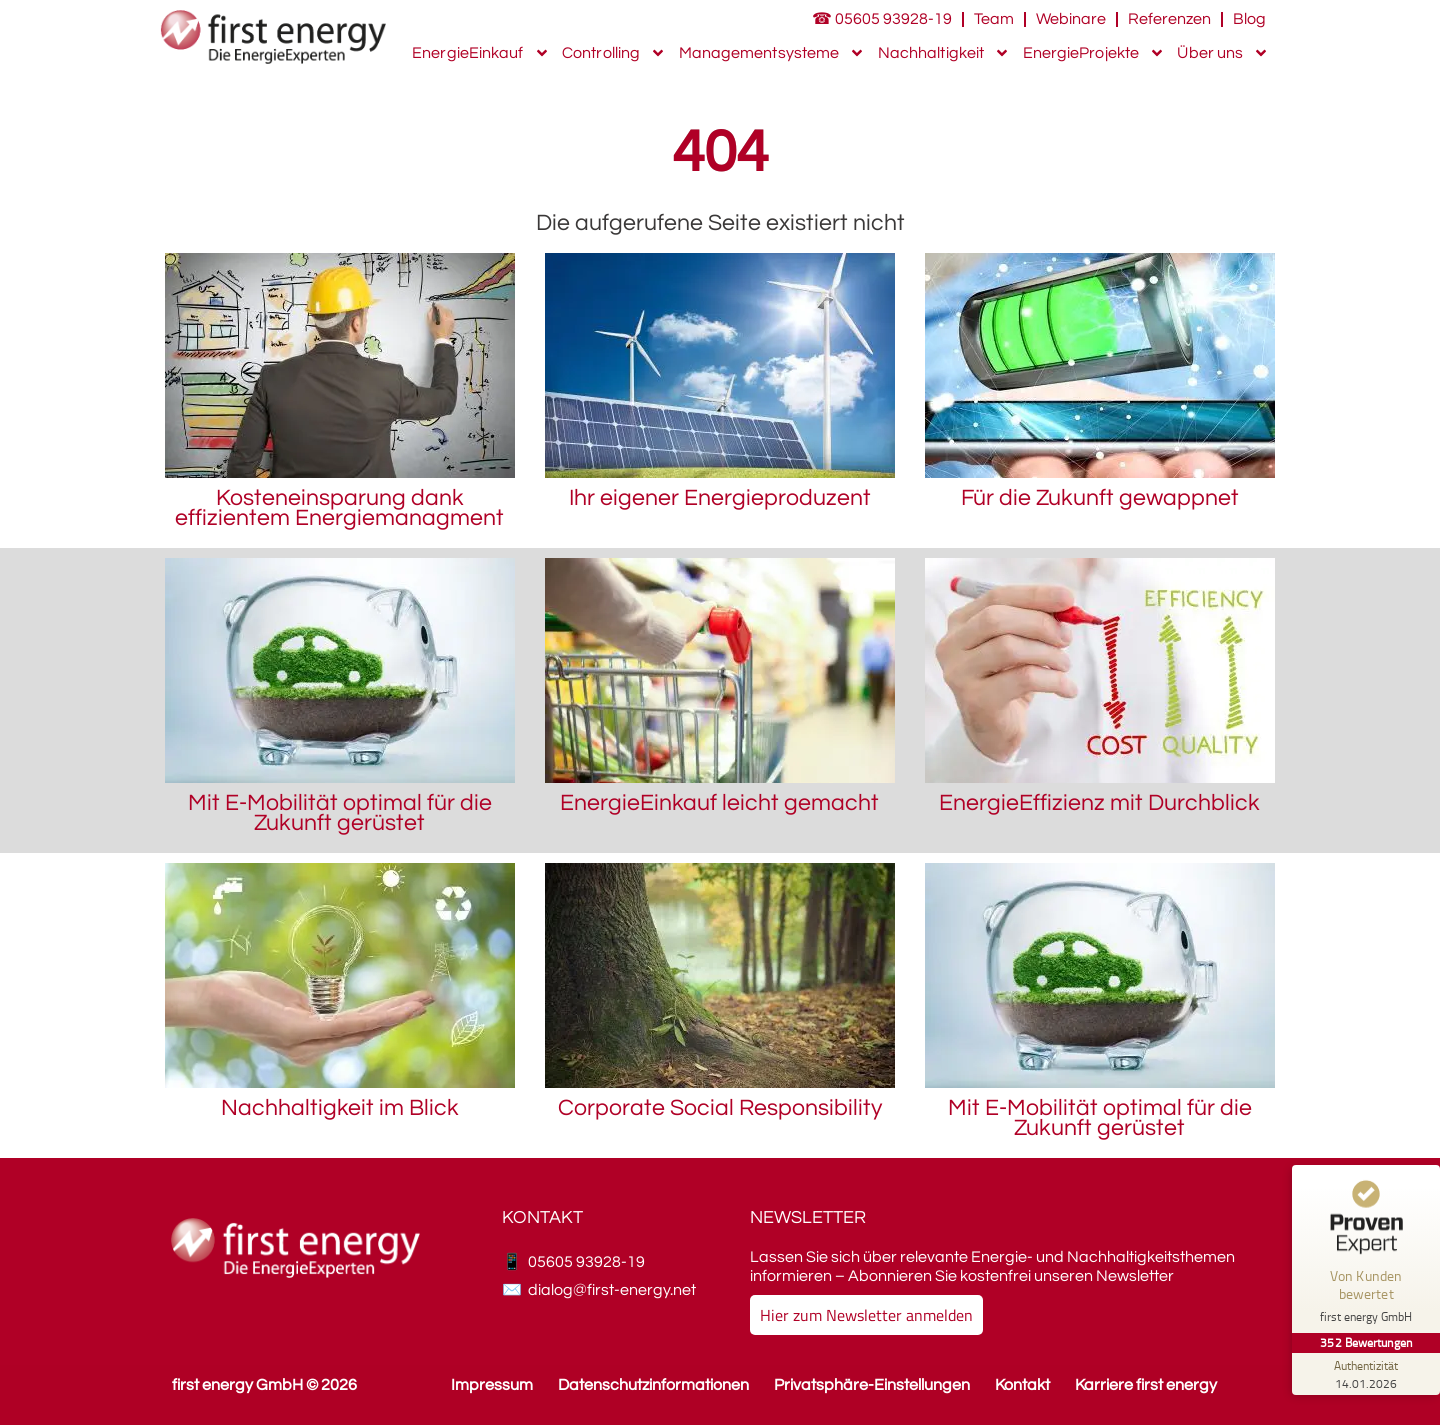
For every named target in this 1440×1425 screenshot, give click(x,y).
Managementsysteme (772, 53)
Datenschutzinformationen (653, 1385)
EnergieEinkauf (480, 53)
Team (994, 19)
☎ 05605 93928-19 (882, 19)
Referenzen (1169, 19)
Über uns (1223, 53)
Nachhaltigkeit (944, 53)
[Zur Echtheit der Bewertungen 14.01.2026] (1365, 1374)
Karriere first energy (1146, 1385)
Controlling (614, 53)
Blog (1249, 19)
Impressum (492, 1385)
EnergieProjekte (1094, 53)
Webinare (1071, 19)
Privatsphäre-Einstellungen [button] (872, 1385)
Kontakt (1022, 1385)
